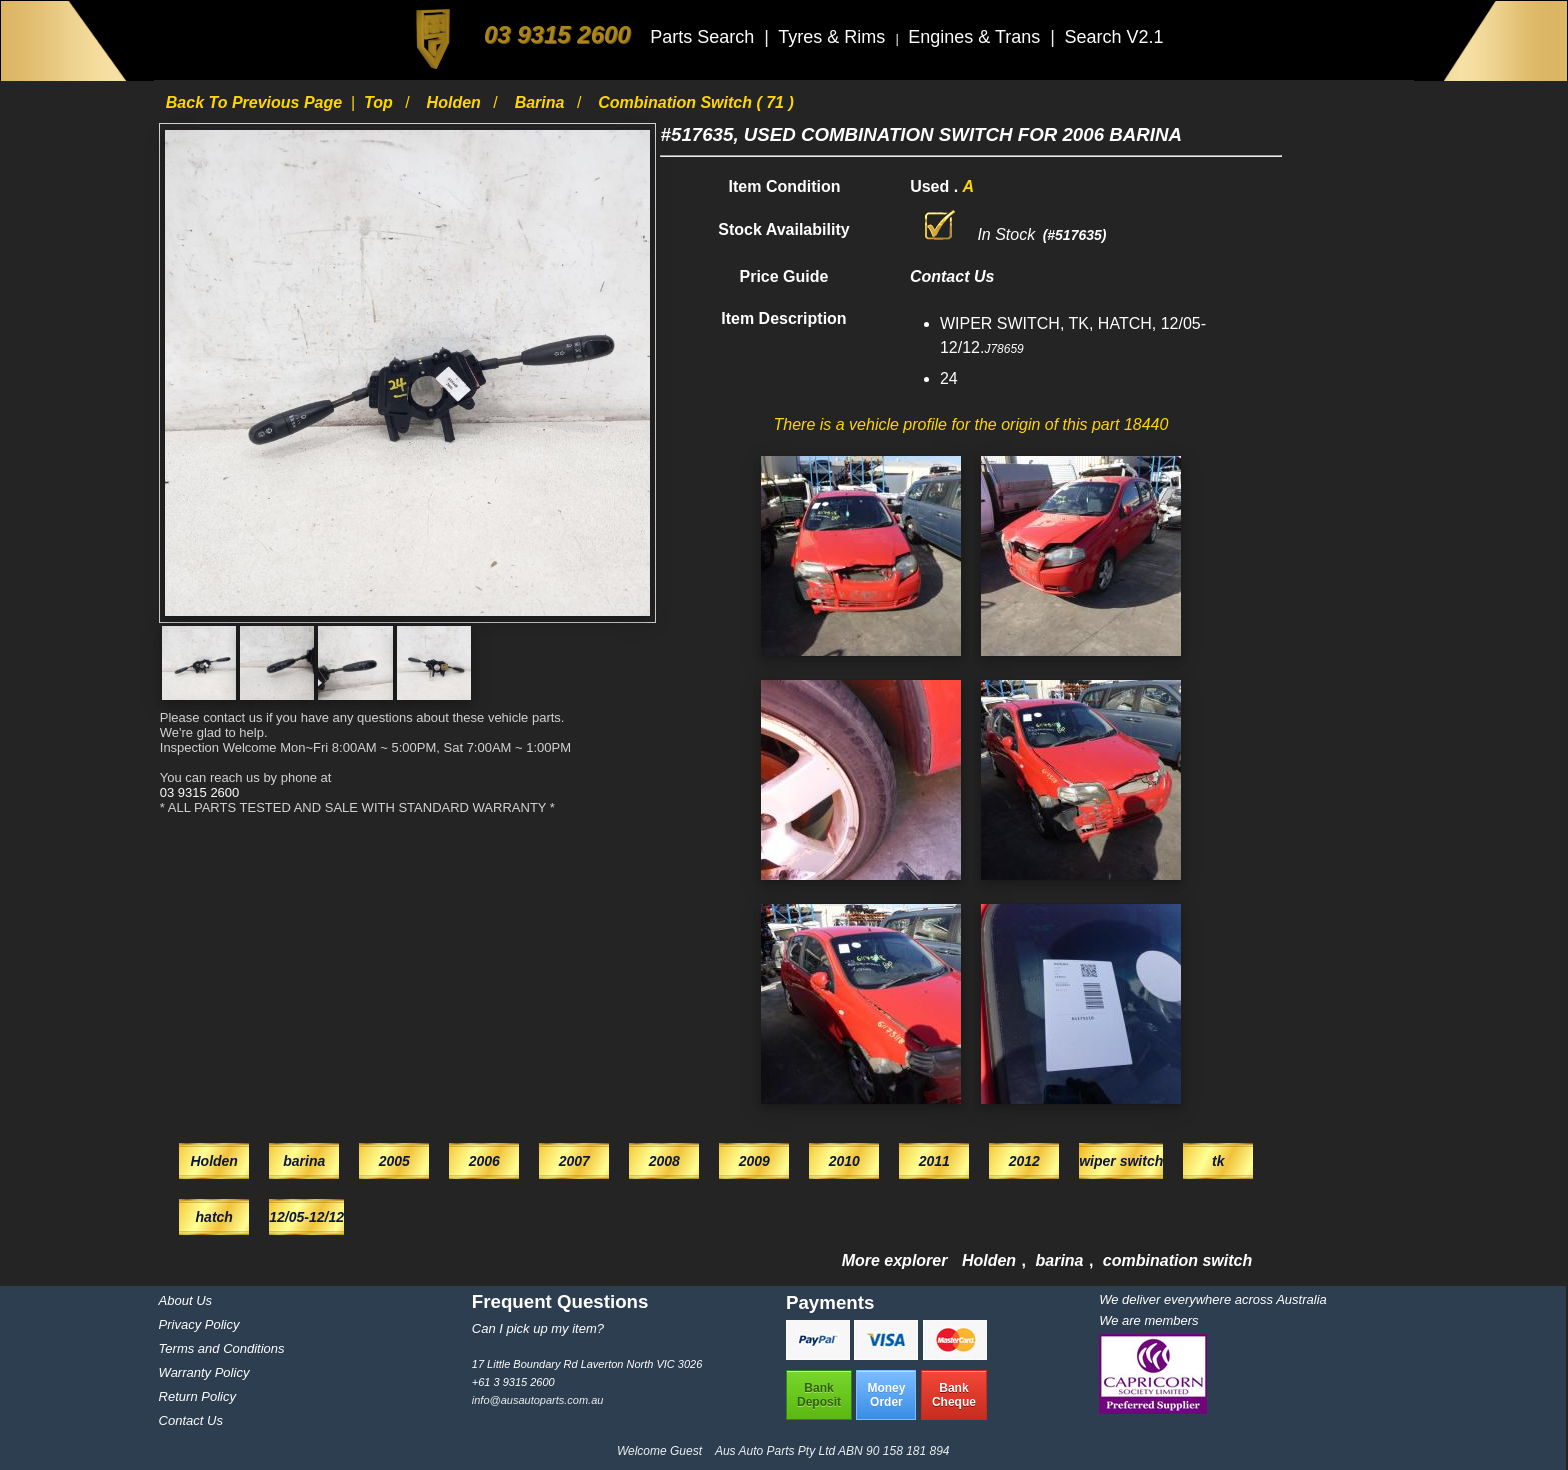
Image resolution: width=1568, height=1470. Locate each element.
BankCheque (954, 1395)
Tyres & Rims (834, 37)
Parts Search (704, 37)
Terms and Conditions (222, 1348)
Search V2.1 (1113, 37)
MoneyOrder (886, 1395)
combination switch (1177, 1260)
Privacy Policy (199, 1324)
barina (542, 102)
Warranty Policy (204, 1372)
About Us (185, 1300)
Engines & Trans (976, 37)
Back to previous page (256, 102)
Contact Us (191, 1420)
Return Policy (197, 1396)
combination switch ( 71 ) (696, 102)
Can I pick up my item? (538, 1328)
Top (380, 102)
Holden (456, 102)
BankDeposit (819, 1395)
